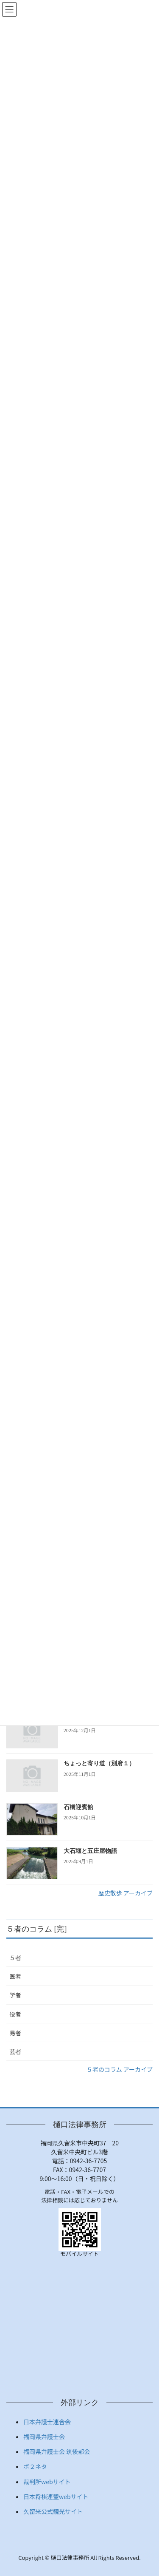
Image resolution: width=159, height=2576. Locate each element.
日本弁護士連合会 (47, 2421)
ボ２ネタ (35, 2466)
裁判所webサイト (47, 2481)
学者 (15, 1995)
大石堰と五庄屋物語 (90, 1851)
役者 (15, 2014)
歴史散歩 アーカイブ (125, 1893)
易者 (15, 2032)
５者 (15, 1957)
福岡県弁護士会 (44, 2436)
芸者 (15, 2051)
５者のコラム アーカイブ (119, 2069)
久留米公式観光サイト (53, 2511)
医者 (15, 1976)
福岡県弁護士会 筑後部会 (56, 2451)
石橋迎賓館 (78, 1807)
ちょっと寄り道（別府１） (99, 1763)
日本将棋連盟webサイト (56, 2496)
